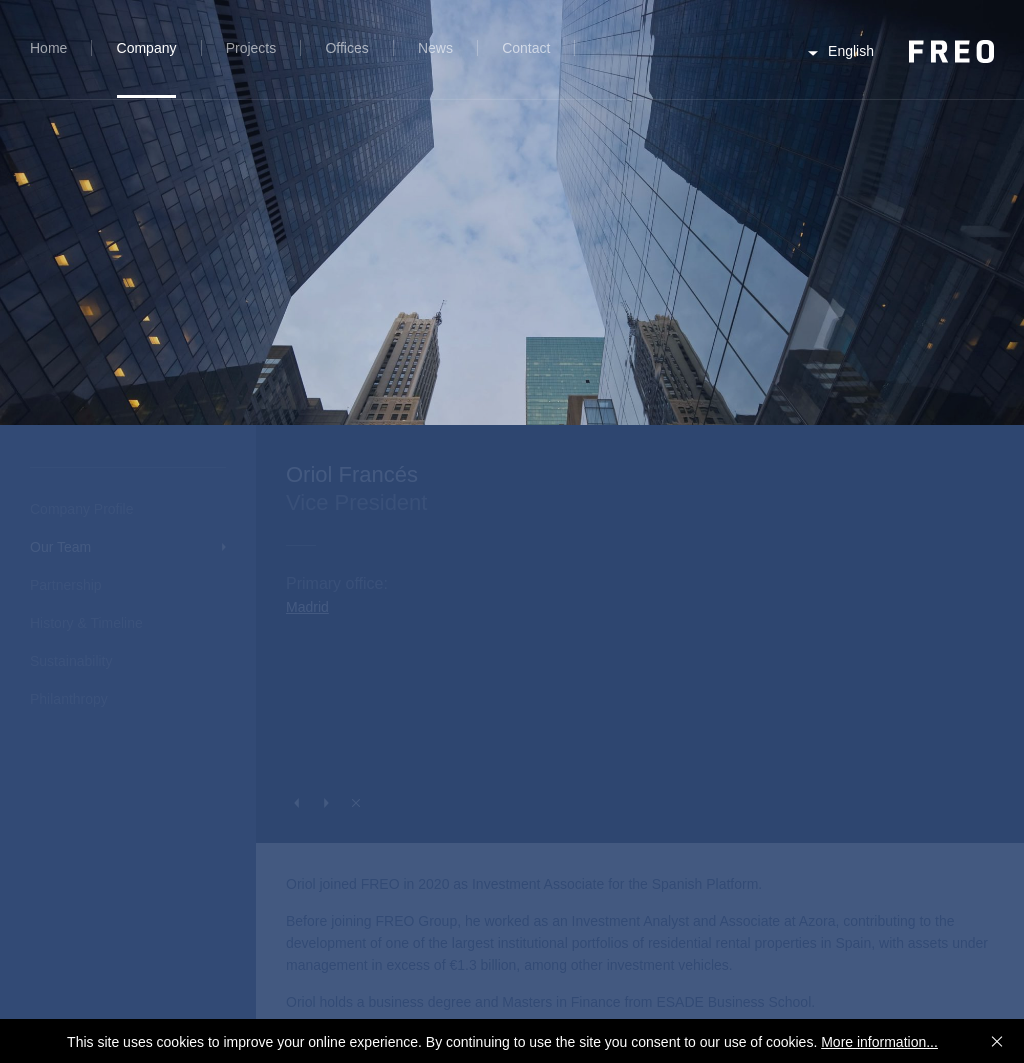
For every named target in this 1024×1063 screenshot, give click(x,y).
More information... (879, 1042)
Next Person (326, 803)
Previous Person (296, 803)
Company (147, 48)
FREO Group (951, 51)
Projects (251, 48)
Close (356, 803)
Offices (346, 48)
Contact (526, 48)
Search (607, 59)
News (435, 48)
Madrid (307, 607)
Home (48, 48)
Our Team (60, 547)
